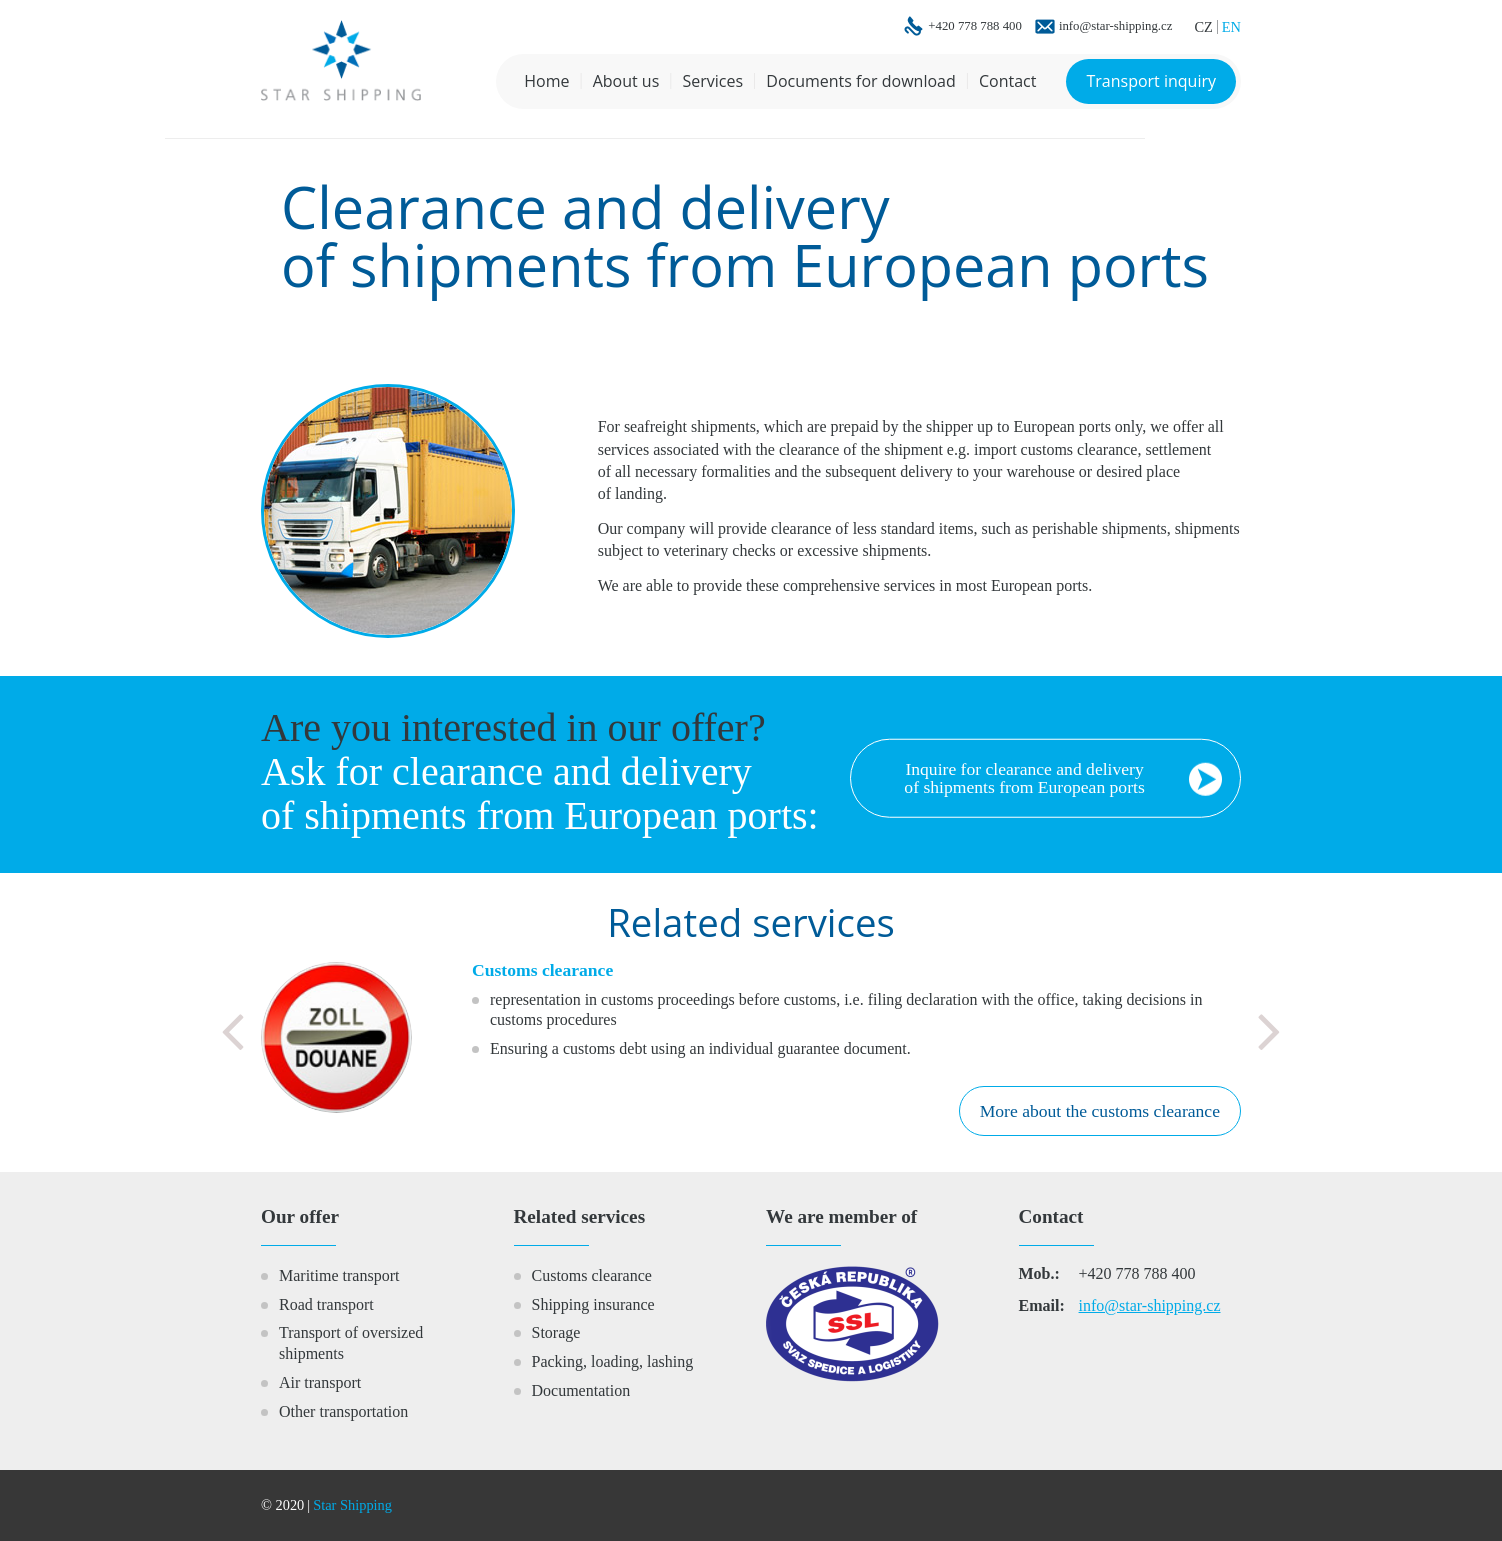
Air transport (320, 1382)
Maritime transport (339, 1275)
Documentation (581, 1390)
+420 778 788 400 (975, 26)
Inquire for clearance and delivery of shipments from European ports (1024, 778)
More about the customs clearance (1100, 1111)
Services (712, 81)
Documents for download (860, 81)
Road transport (326, 1304)
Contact (1007, 81)
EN (1231, 27)
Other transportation (343, 1411)
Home (546, 81)
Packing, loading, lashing (613, 1361)
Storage (556, 1332)
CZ (1203, 27)
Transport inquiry (1151, 81)
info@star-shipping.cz (1116, 26)
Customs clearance (592, 1275)
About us (626, 81)
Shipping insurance (593, 1304)
